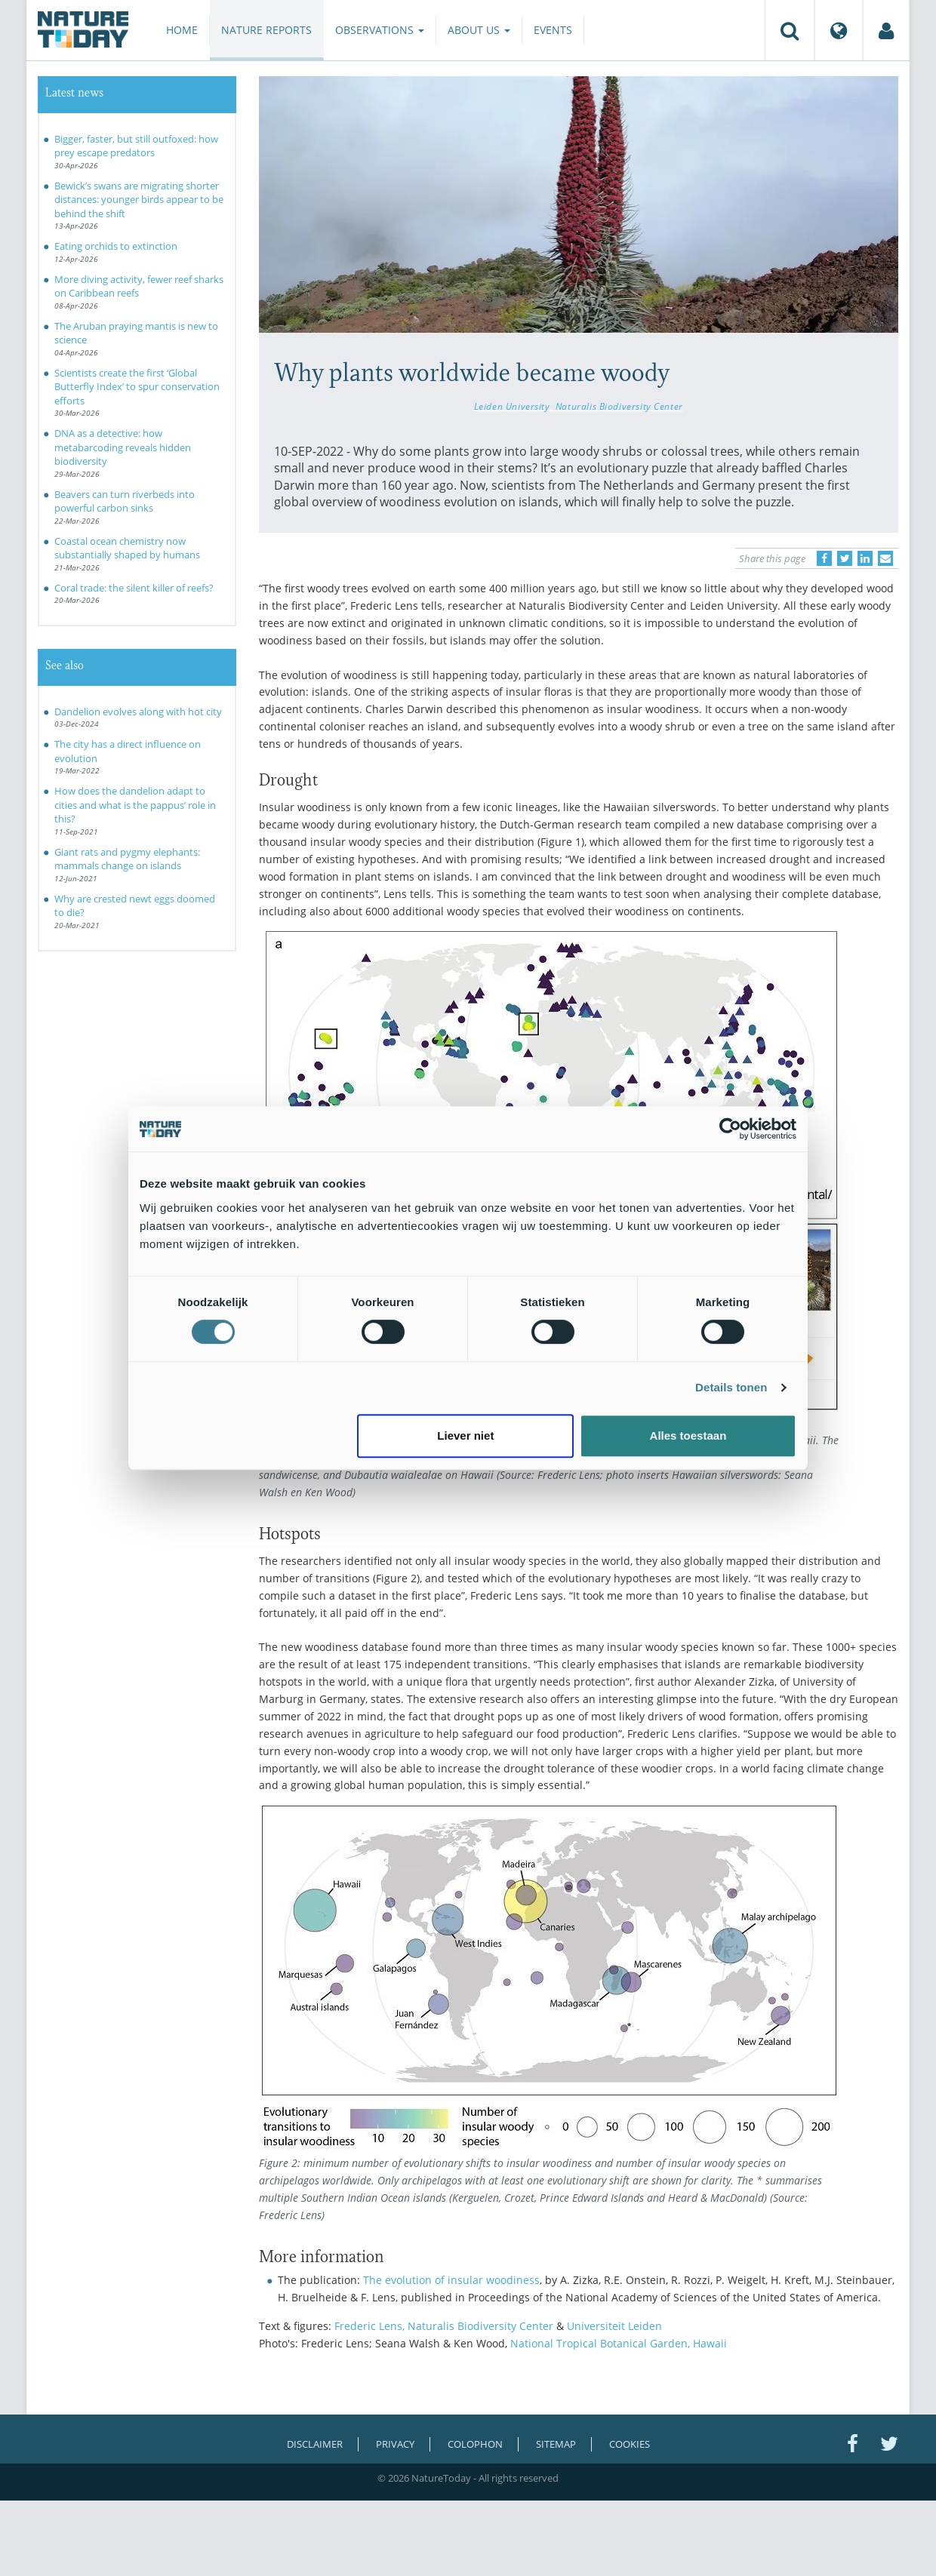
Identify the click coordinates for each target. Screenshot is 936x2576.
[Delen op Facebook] (824, 558)
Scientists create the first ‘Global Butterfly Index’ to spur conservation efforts (137, 386)
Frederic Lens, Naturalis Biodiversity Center (443, 2326)
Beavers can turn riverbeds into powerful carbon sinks (124, 501)
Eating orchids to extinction (115, 246)
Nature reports (266, 30)
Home (182, 30)
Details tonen (731, 1387)
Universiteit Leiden (614, 2326)
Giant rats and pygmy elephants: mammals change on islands (127, 859)
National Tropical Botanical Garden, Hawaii (618, 2343)
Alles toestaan (688, 1435)
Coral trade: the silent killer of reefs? (134, 588)
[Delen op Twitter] (844, 558)
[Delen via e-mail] (885, 558)
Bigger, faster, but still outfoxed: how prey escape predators (136, 146)
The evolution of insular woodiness (451, 2280)
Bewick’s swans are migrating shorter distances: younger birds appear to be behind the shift (138, 199)
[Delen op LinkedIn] (865, 558)
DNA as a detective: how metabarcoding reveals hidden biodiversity (122, 447)
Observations (379, 30)
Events (553, 30)
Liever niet (465, 1435)
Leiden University (512, 406)
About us (479, 30)
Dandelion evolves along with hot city (138, 711)
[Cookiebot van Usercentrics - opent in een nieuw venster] (730, 1128)
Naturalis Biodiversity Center (619, 406)
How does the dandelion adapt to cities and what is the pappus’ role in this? (135, 804)
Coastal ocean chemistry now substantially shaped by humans (127, 548)
